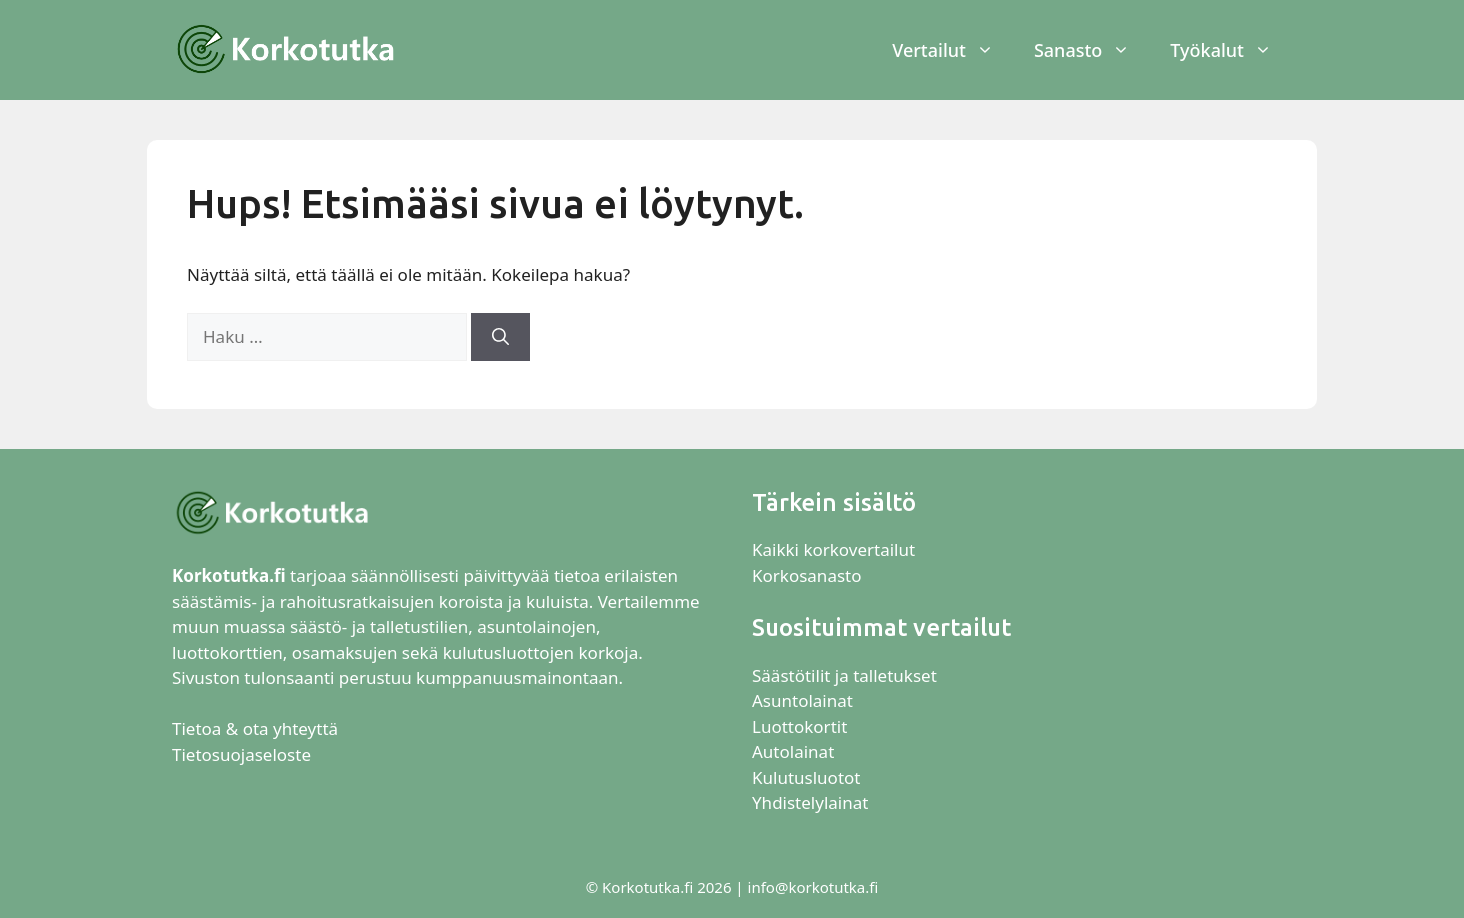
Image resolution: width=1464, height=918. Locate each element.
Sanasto (1092, 50)
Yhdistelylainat (810, 802)
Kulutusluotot (806, 777)
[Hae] (500, 337)
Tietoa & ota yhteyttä (255, 728)
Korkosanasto (806, 575)
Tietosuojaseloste (241, 754)
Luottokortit (802, 726)
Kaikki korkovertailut (833, 549)
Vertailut (953, 50)
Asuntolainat (802, 700)
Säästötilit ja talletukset (844, 675)
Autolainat (793, 751)
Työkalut (1231, 50)
